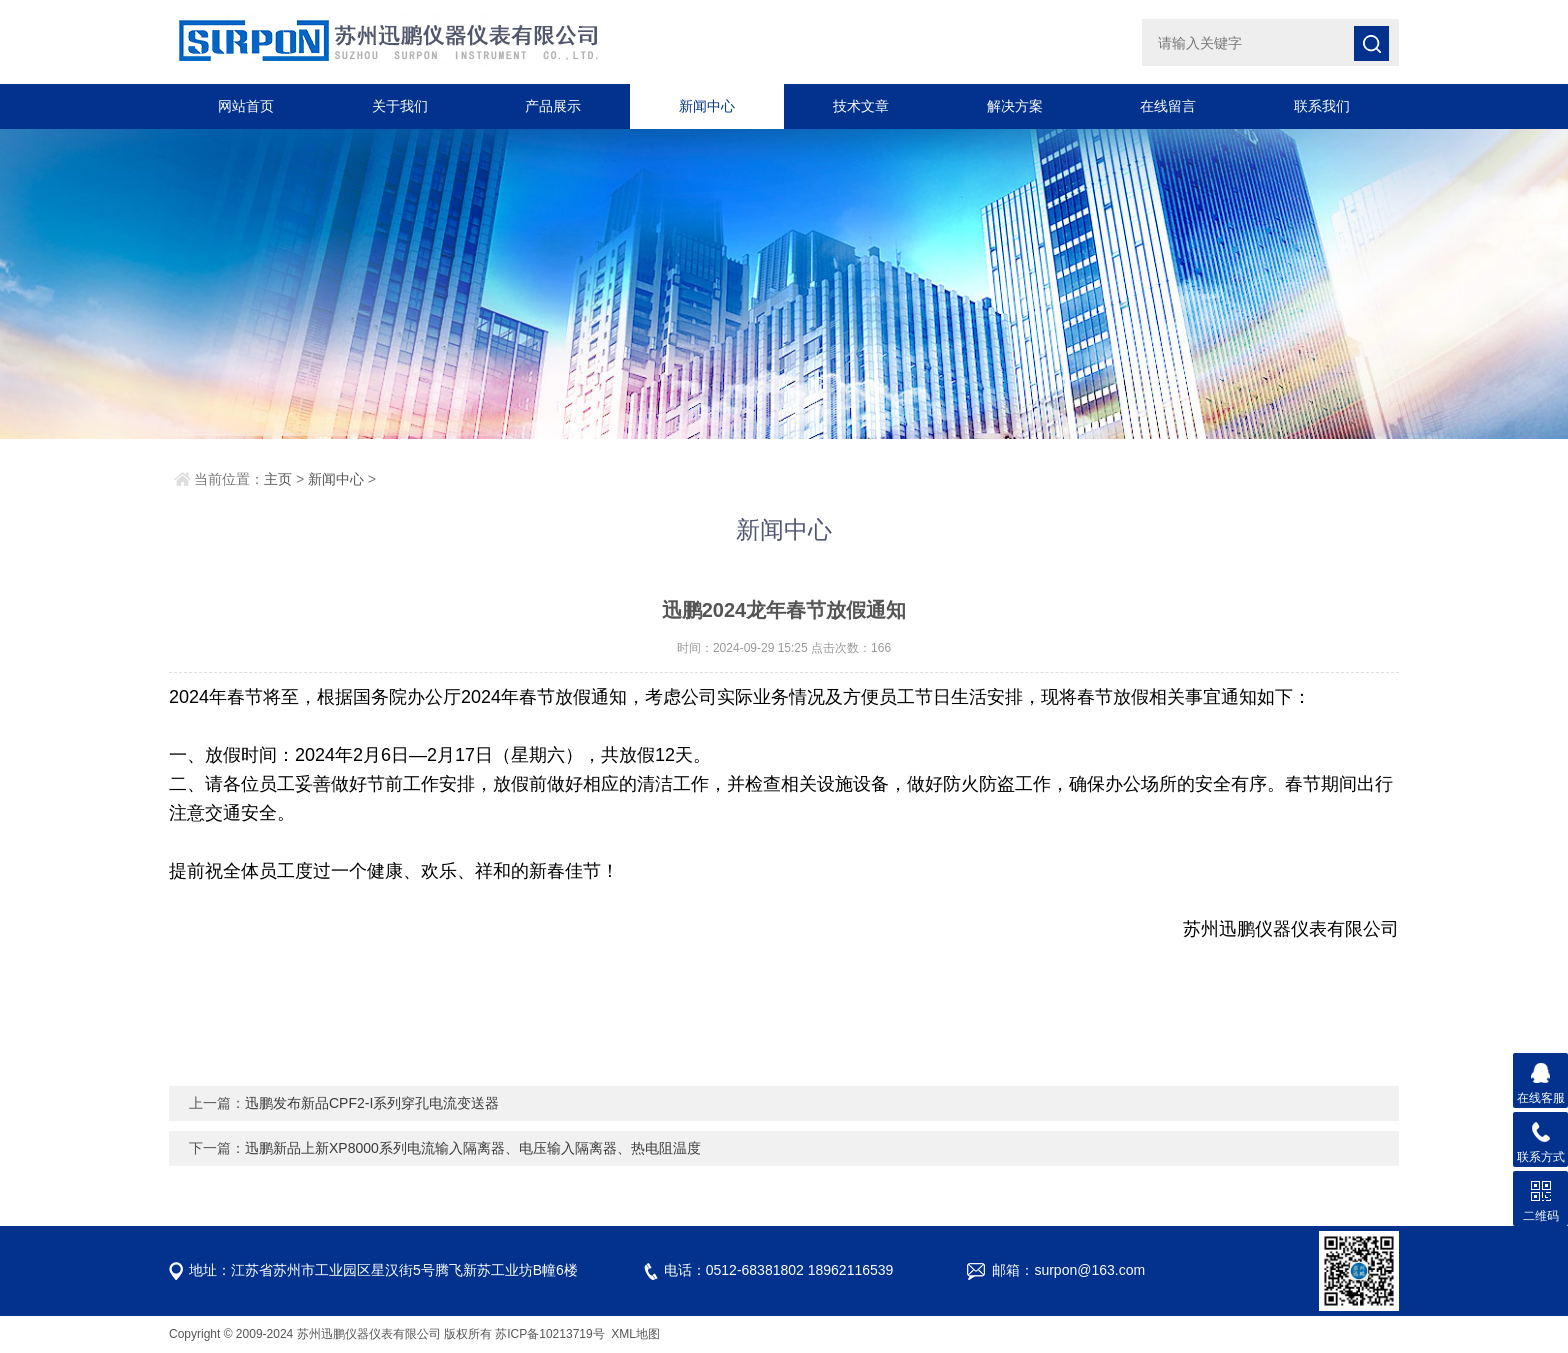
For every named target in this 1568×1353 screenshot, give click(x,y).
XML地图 (635, 1334)
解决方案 (1015, 106)
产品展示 (553, 106)
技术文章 (861, 106)
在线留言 (1168, 106)
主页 (278, 479)
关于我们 (400, 106)
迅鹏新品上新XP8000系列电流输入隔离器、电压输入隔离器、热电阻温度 (473, 1148)
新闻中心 (707, 106)
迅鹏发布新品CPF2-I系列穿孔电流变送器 (372, 1103)
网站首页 (246, 106)
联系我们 (1322, 106)
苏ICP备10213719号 (551, 1334)
